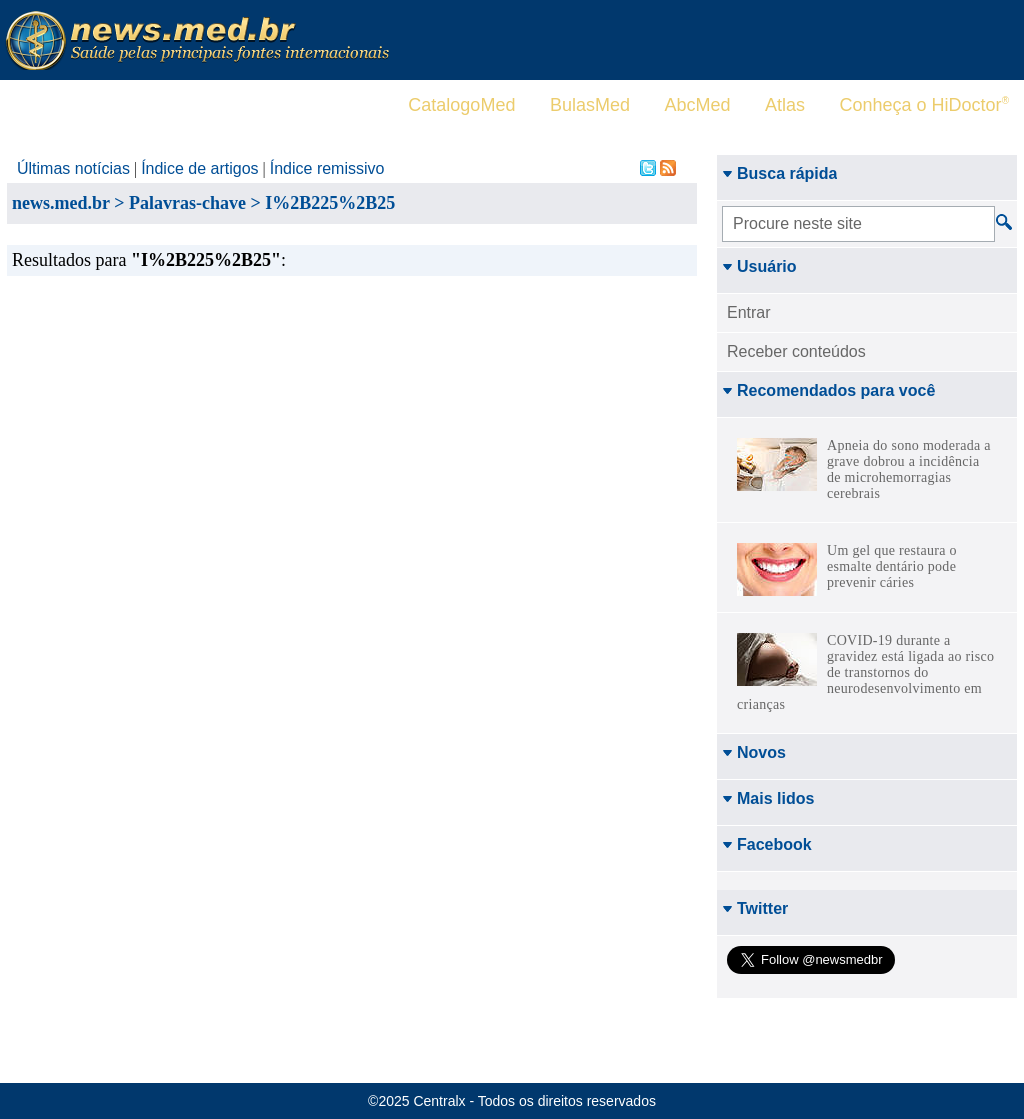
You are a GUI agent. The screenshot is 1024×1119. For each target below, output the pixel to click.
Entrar (749, 312)
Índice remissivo (327, 168)
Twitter (755, 908)
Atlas (785, 105)
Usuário (759, 266)
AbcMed (697, 105)
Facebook (767, 844)
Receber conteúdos (796, 351)
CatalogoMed (461, 105)
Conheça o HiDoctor (924, 105)
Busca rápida (779, 173)
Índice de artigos (199, 168)
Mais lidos (768, 798)
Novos (754, 752)
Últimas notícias (73, 168)
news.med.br (61, 203)
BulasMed (590, 105)
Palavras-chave (187, 203)
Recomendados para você (828, 390)
